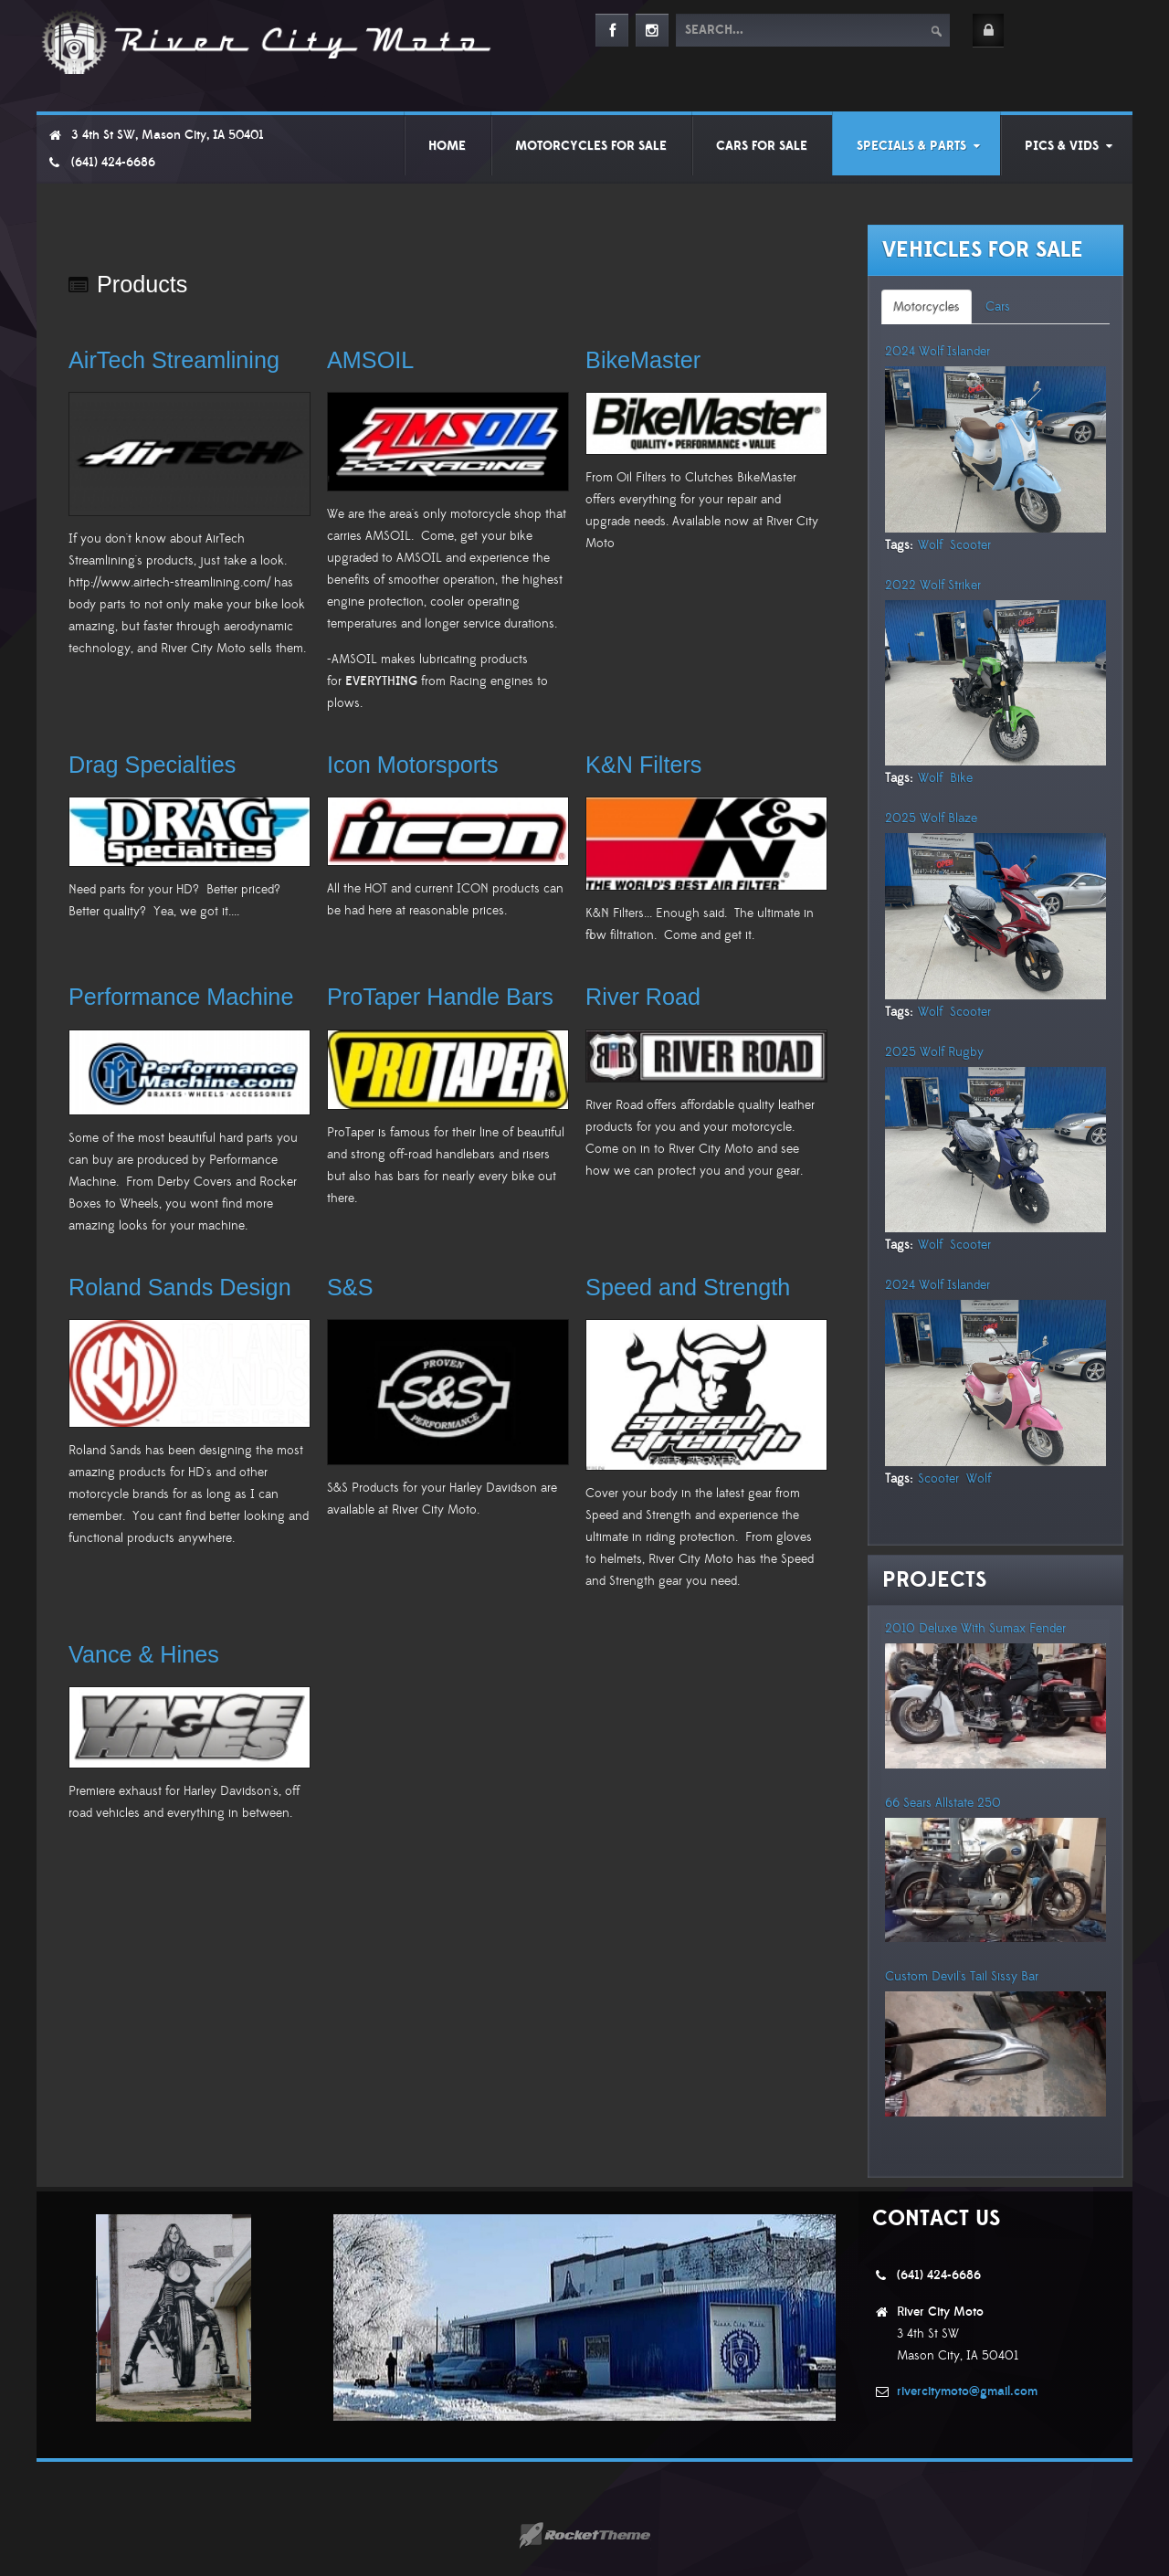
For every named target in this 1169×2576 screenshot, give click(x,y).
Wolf (930, 545)
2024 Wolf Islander (937, 351)
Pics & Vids (1062, 146)
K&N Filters (643, 764)
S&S (350, 1287)
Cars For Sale (761, 146)
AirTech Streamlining (173, 360)
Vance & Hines (143, 1654)
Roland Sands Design (179, 1287)
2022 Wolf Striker (933, 585)
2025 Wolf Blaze (931, 818)
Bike (961, 778)
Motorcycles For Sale (591, 146)
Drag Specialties (152, 764)
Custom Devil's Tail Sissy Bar (961, 1977)
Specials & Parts (911, 146)
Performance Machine (180, 996)
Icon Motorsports (413, 764)
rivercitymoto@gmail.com (967, 2391)
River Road (642, 996)
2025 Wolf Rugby (934, 1052)
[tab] (926, 307)
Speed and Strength (687, 1287)
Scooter (970, 545)
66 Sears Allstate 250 (943, 1803)
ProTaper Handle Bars (440, 996)
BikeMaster (642, 360)
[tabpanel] (995, 937)
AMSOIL (370, 360)
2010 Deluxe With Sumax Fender (975, 1629)
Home (447, 146)
